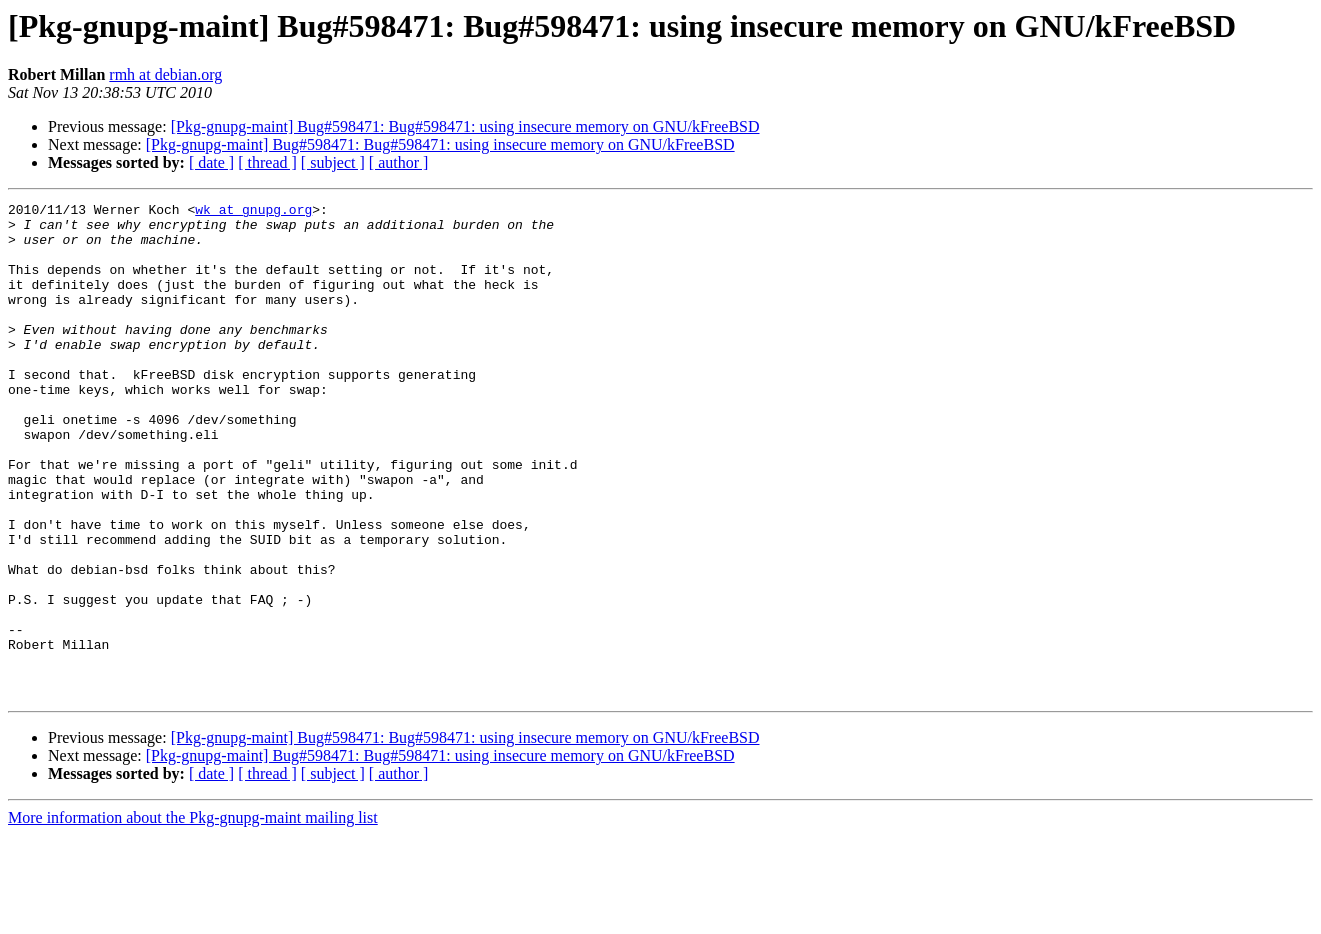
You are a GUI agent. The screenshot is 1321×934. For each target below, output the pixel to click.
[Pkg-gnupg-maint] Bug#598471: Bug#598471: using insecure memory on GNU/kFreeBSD (465, 126)
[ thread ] (267, 162)
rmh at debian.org (165, 74)
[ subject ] (333, 162)
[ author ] (399, 162)
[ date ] (211, 162)
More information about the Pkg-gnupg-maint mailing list (193, 916)
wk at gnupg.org (253, 212)
